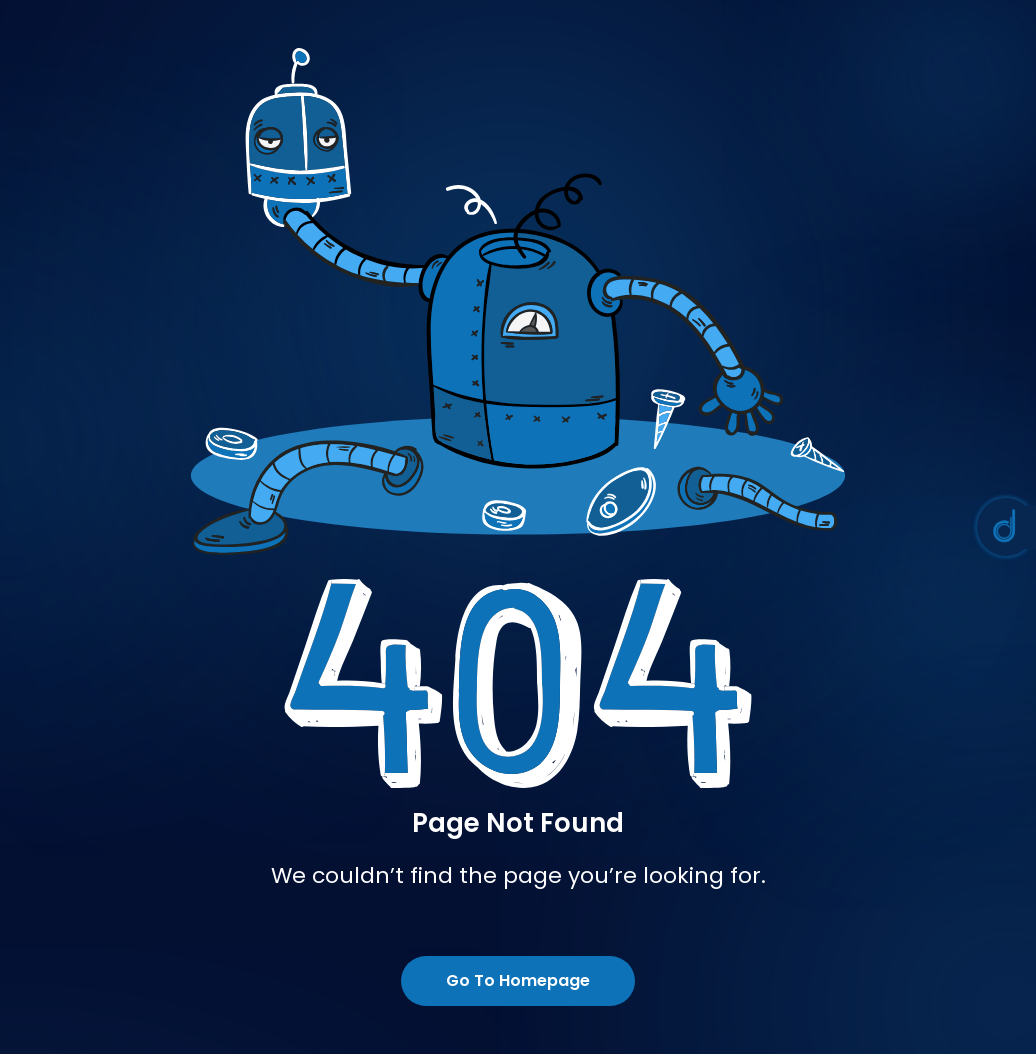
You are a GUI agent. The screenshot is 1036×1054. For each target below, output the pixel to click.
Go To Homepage (518, 980)
